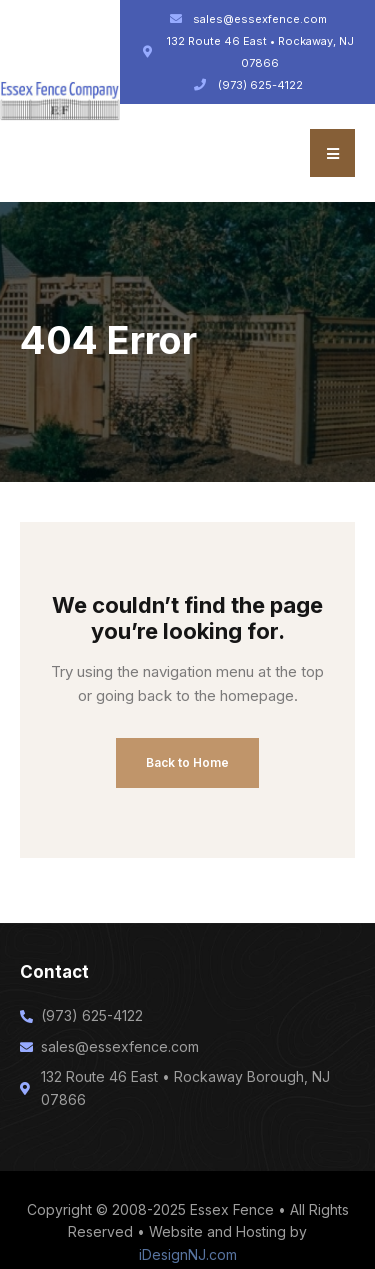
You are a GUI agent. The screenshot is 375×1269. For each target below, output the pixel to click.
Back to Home (187, 762)
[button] (332, 153)
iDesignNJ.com (188, 1254)
